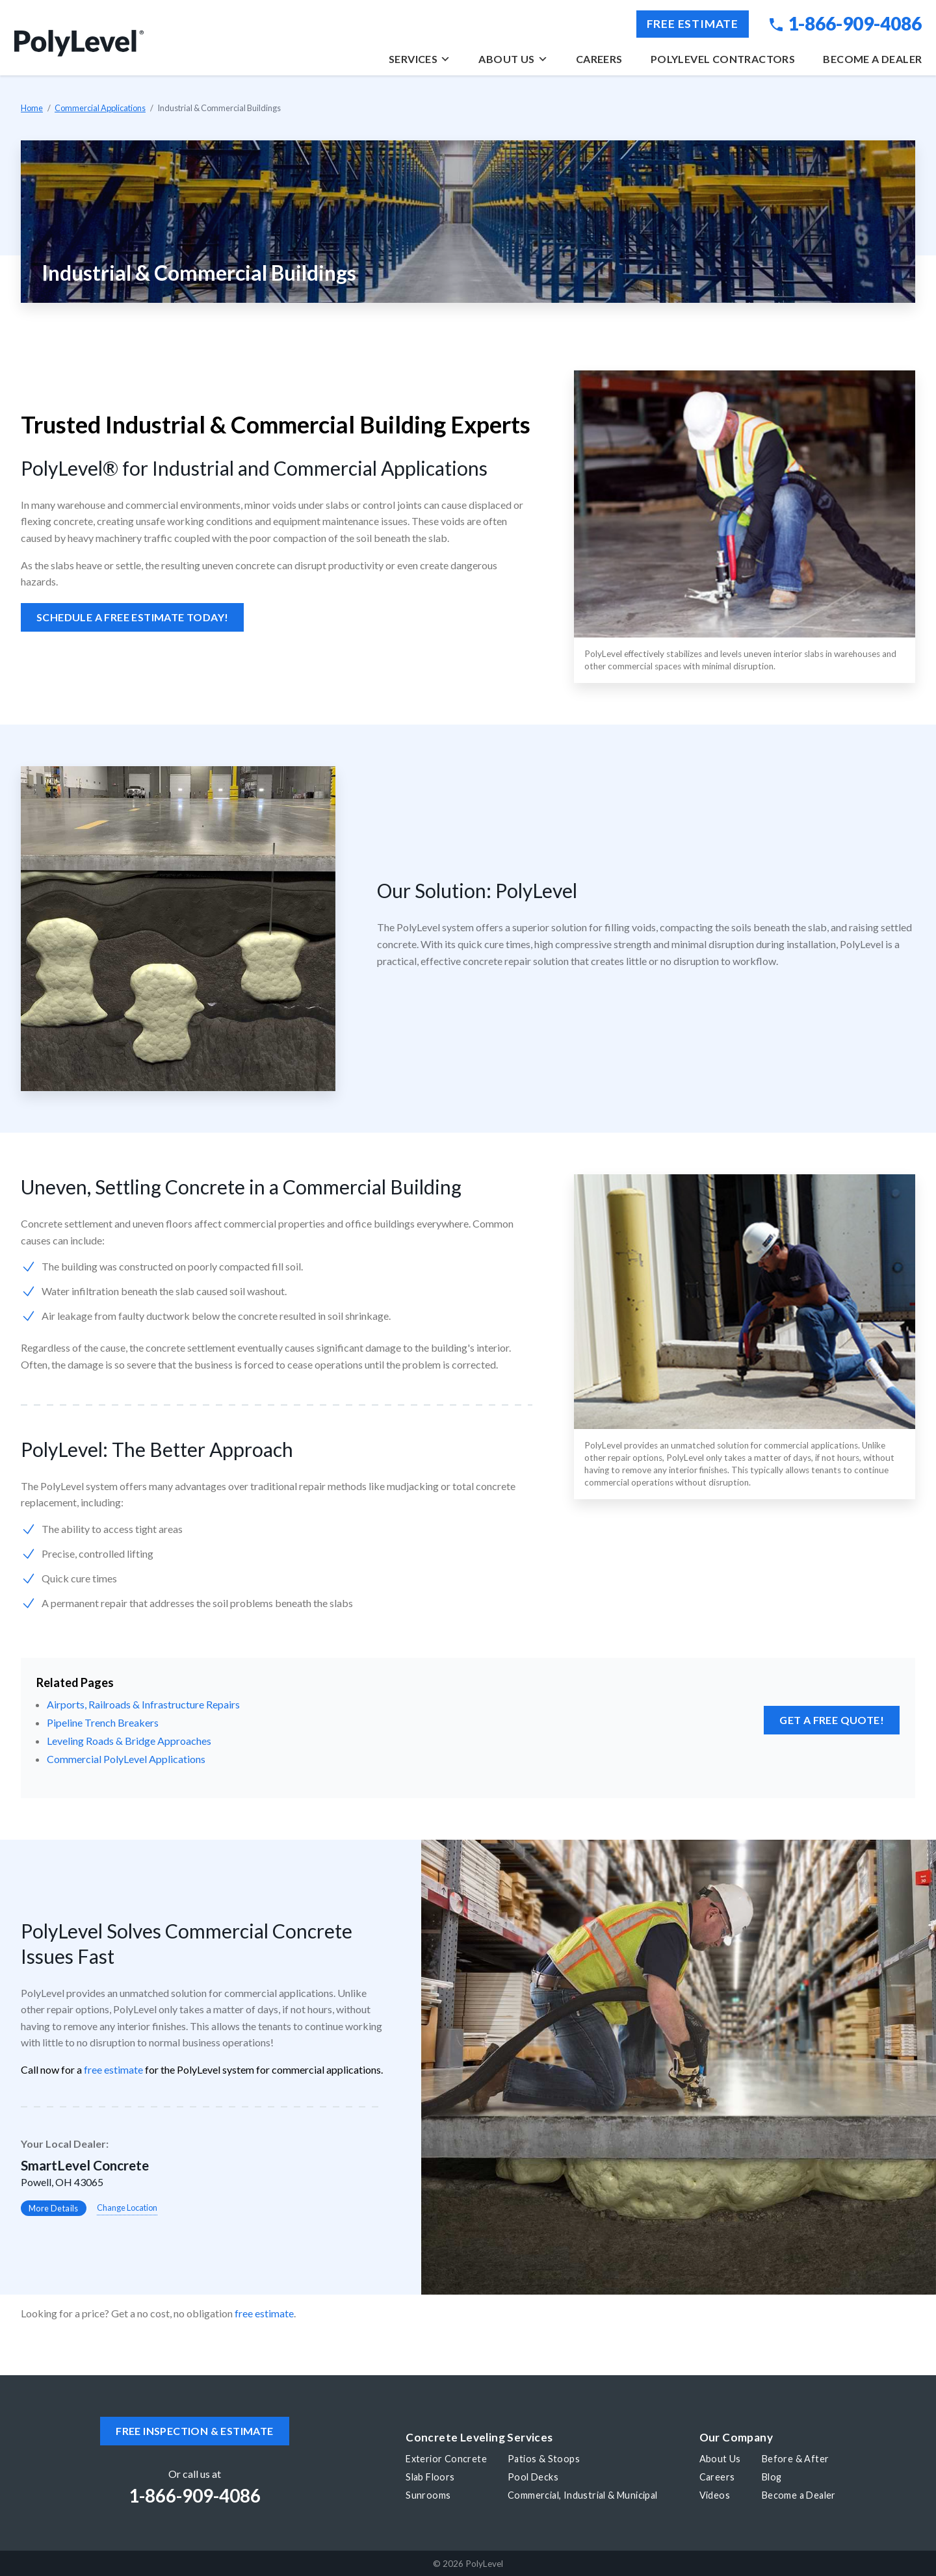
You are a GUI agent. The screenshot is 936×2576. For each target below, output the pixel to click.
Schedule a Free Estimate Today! (132, 617)
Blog (772, 2476)
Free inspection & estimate (194, 2431)
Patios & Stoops (544, 2458)
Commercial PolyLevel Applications (126, 1759)
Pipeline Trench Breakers (103, 1722)
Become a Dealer (872, 59)
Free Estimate (692, 24)
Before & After (795, 2458)
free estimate (113, 2069)
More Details (54, 2208)
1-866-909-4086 (846, 23)
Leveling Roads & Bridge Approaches (129, 1740)
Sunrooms (428, 2495)
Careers (599, 59)
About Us (512, 59)
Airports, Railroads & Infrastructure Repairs (143, 1704)
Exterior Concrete (446, 2458)
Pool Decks (533, 2476)
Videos (714, 2495)
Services (419, 59)
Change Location (127, 2207)
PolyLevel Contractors (723, 59)
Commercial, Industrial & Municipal (583, 2495)
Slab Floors (430, 2476)
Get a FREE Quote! (831, 1720)
